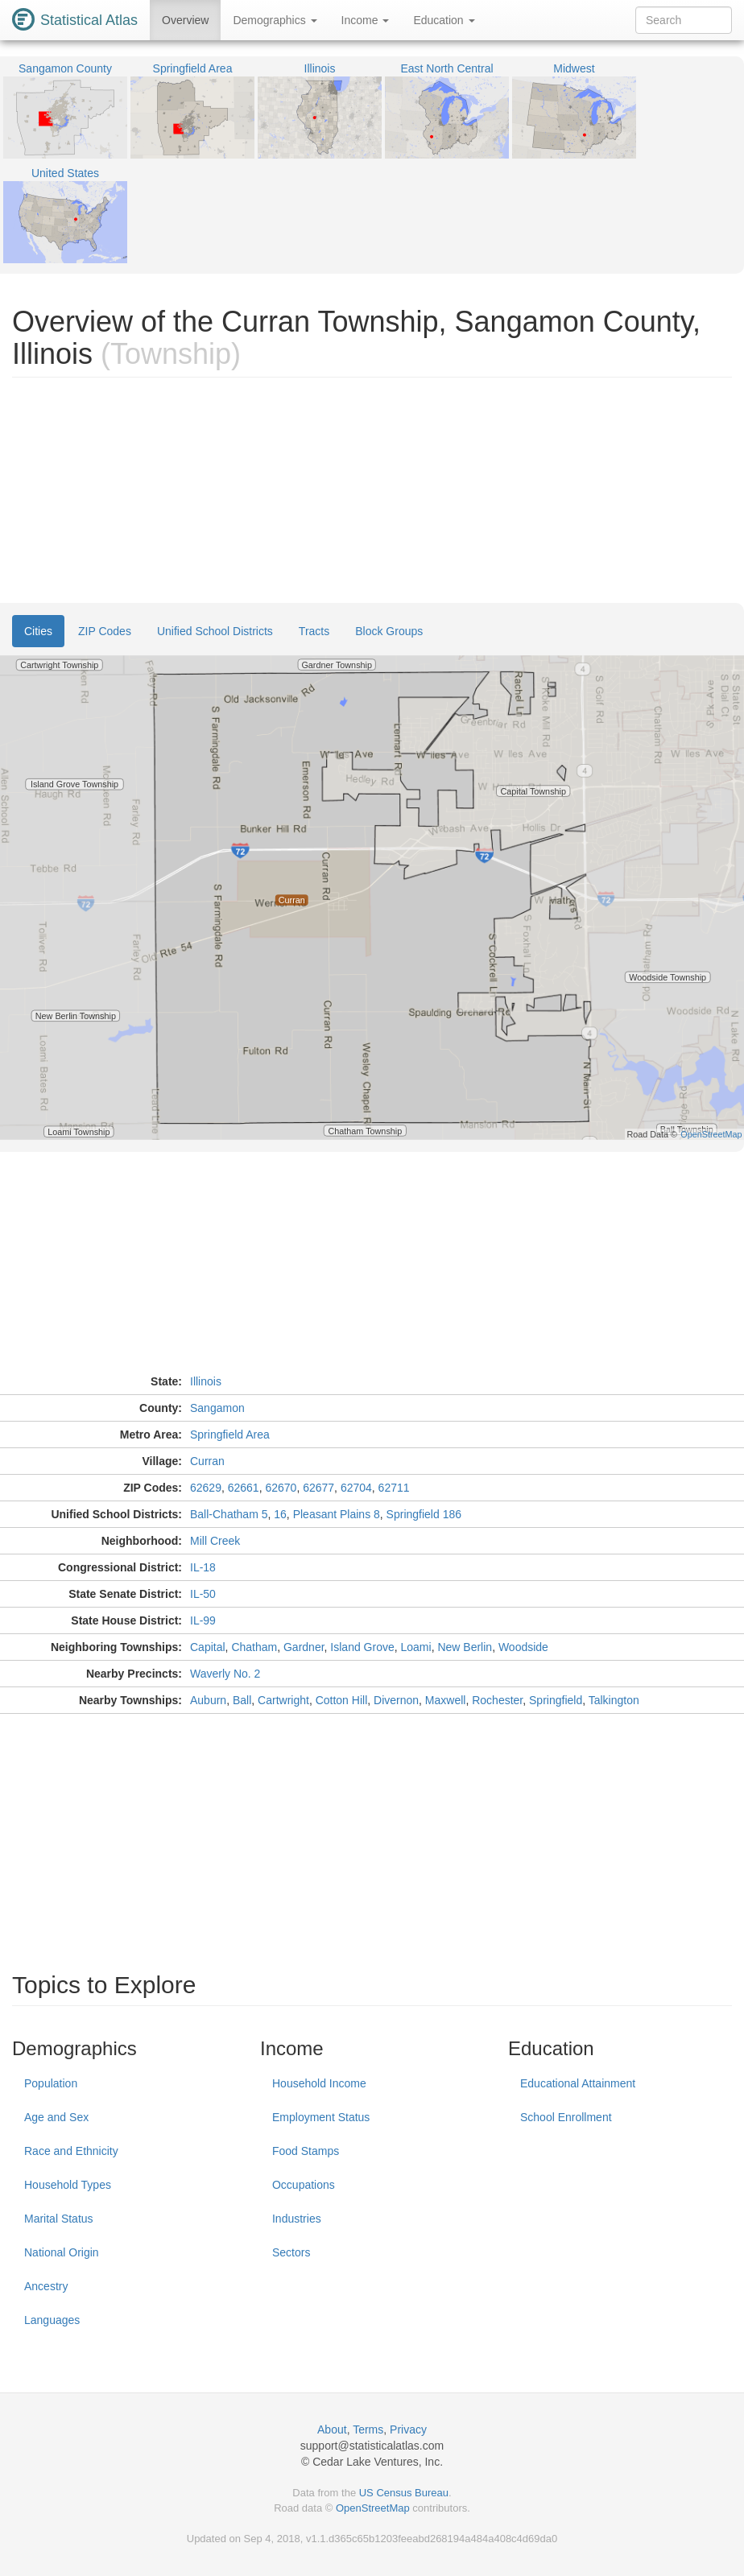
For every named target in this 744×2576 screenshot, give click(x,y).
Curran (207, 1461)
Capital (207, 1647)
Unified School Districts (215, 631)
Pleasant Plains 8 (336, 1514)
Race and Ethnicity (71, 2151)
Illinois (205, 1381)
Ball (242, 1700)
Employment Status (321, 2117)
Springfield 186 (423, 1514)
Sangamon (217, 1408)
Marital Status (58, 2218)
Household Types (67, 2184)
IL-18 (203, 1567)
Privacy (408, 2429)
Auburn (208, 1700)
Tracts (314, 631)
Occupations (303, 2184)
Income (365, 20)
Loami (416, 1647)
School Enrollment (566, 2117)
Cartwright (283, 1700)
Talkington (614, 1700)
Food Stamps (305, 2151)
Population (50, 2083)
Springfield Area (230, 1434)
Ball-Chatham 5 (229, 1514)
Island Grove (362, 1647)
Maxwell (445, 1700)
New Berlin (464, 1647)
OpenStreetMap (373, 2508)
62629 (205, 1487)
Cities (38, 631)
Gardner (303, 1647)
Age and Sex (56, 2117)
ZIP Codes (104, 631)
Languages (52, 2320)
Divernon (396, 1700)
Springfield (555, 1700)
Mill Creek (215, 1540)
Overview (185, 20)
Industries (296, 2218)
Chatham (254, 1647)
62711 (394, 1487)
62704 (356, 1487)
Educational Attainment (577, 2083)
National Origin (61, 2252)
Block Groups (389, 631)
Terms (368, 2429)
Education (443, 20)
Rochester (497, 1700)
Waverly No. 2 (225, 1673)
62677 (318, 1487)
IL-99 (203, 1620)
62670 (280, 1487)
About (332, 2429)
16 (280, 1514)
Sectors (291, 2252)
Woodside (523, 1647)
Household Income (319, 2083)
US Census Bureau (403, 2493)
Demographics (274, 20)
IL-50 (203, 1593)
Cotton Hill (342, 1700)
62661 (243, 1487)
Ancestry (46, 2286)
